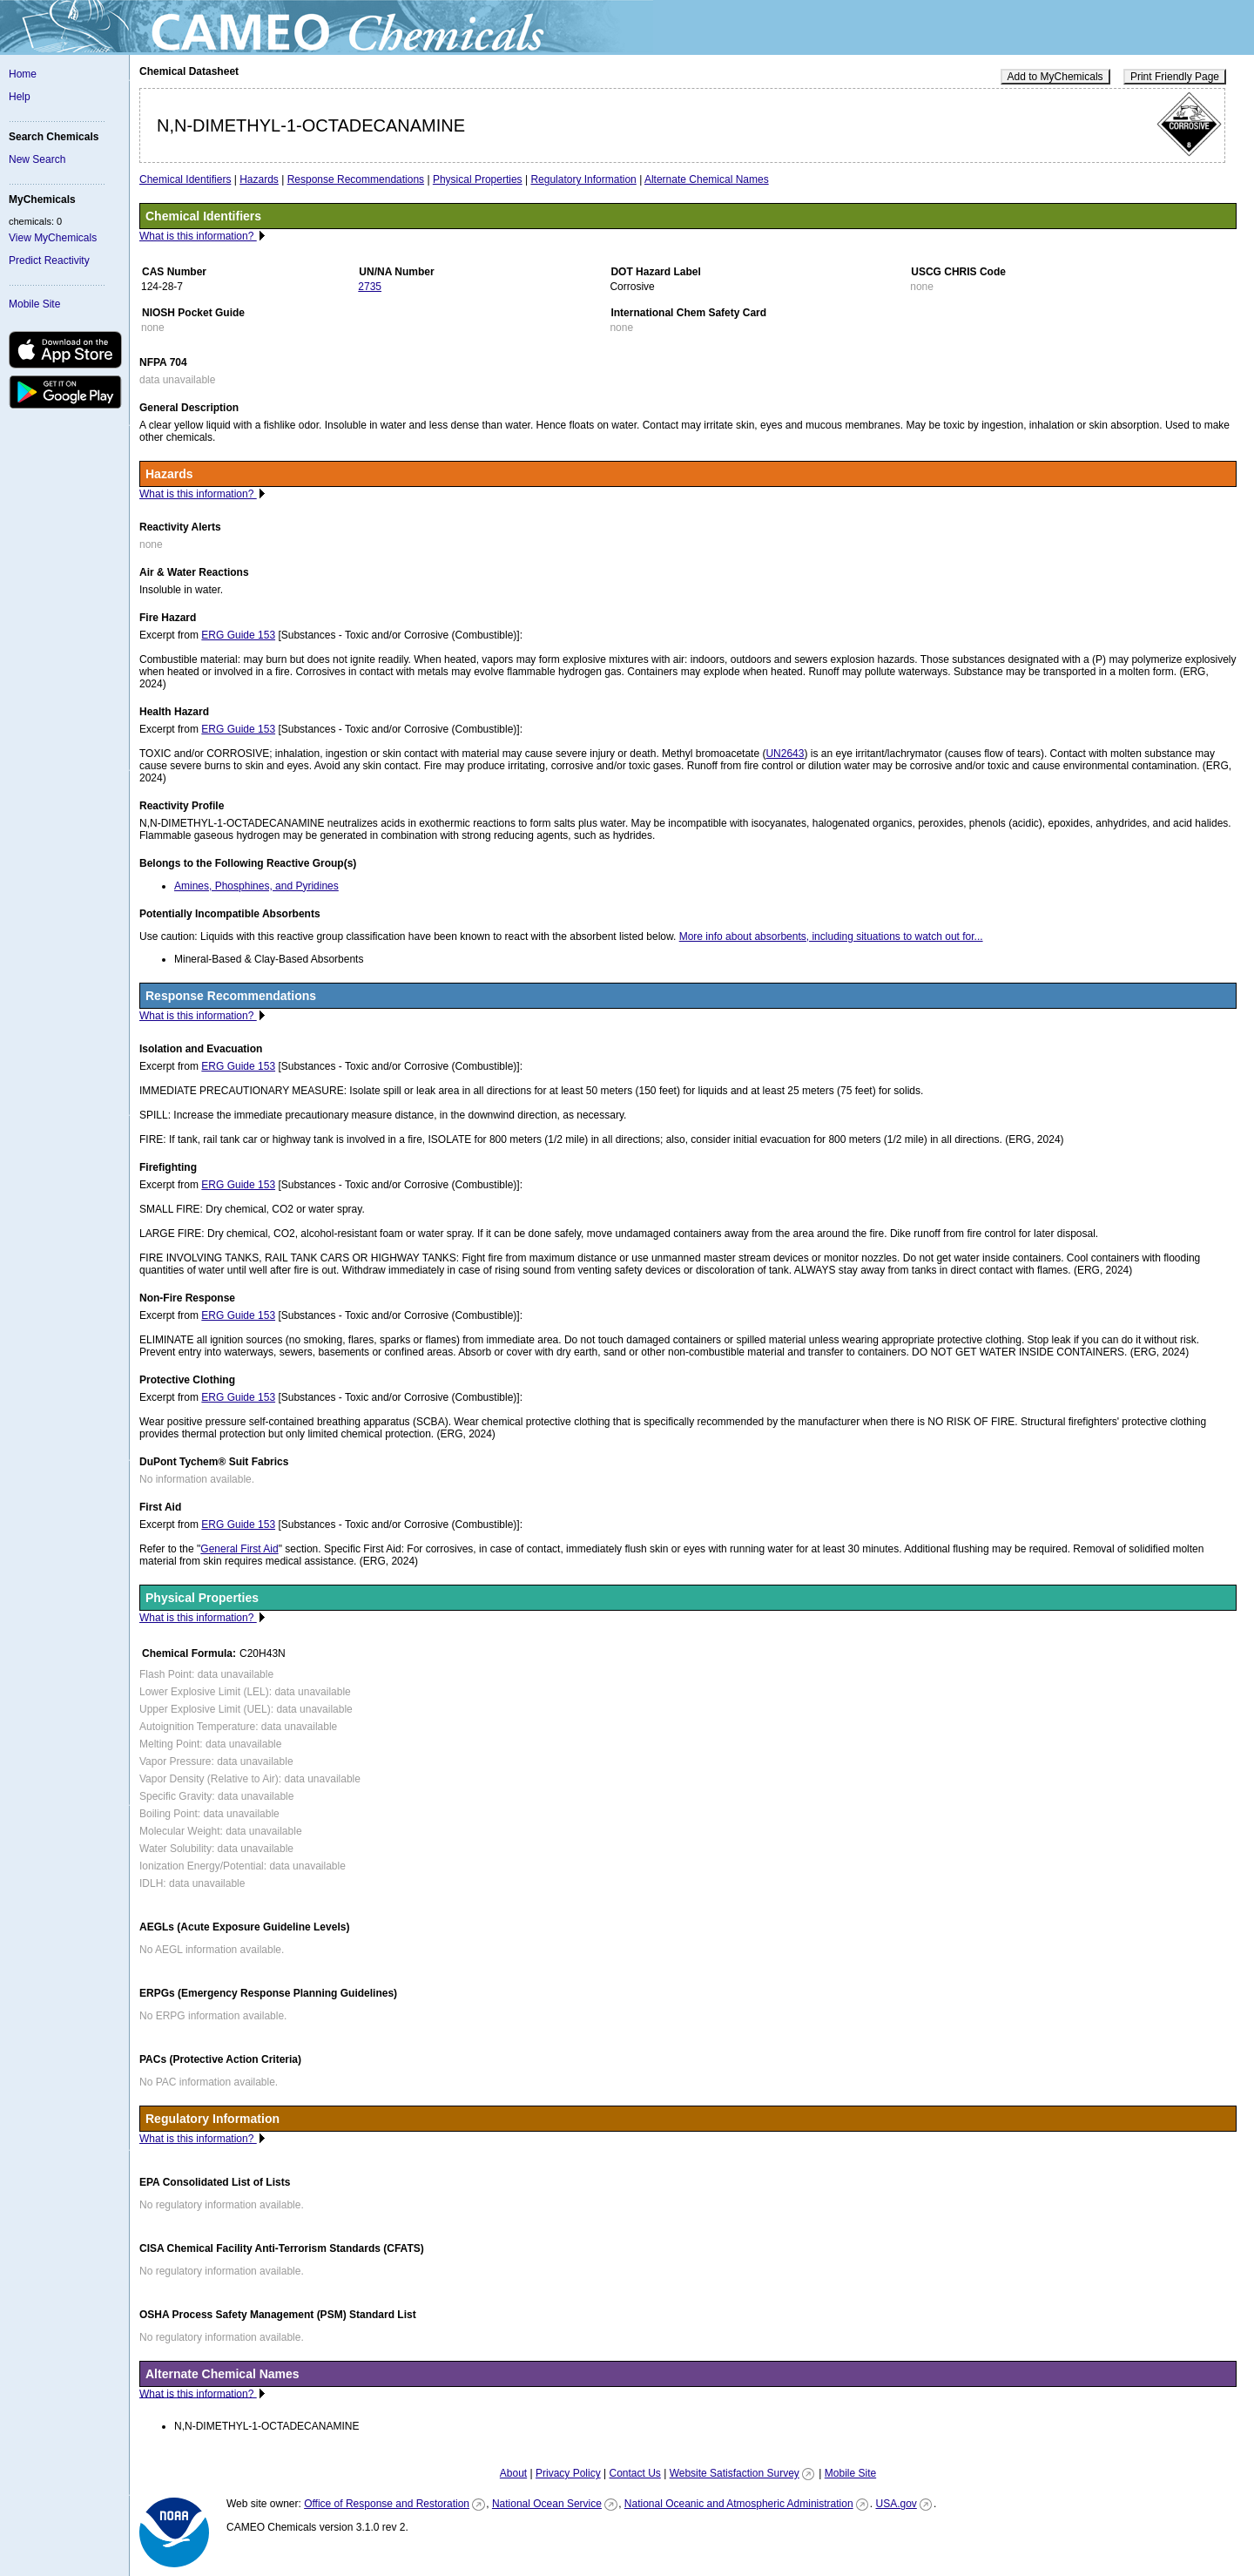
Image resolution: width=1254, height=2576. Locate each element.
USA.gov (895, 2504)
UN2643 (784, 753)
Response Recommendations (355, 179)
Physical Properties (477, 179)
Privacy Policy (568, 2473)
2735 (369, 287)
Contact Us (634, 2473)
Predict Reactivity (49, 260)
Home (23, 74)
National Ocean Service (547, 2504)
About (513, 2473)
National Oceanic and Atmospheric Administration (738, 2504)
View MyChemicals (53, 238)
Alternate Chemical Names (706, 179)
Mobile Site (34, 304)
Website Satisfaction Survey (734, 2473)
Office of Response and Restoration (386, 2504)
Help (19, 97)
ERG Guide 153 (238, 635)
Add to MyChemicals (1055, 77)
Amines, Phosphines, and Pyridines (256, 886)
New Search (37, 159)
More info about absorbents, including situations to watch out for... (831, 936)
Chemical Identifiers (185, 179)
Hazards (259, 179)
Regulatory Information (583, 179)
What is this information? (198, 236)
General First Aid (239, 1549)
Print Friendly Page (1174, 77)
